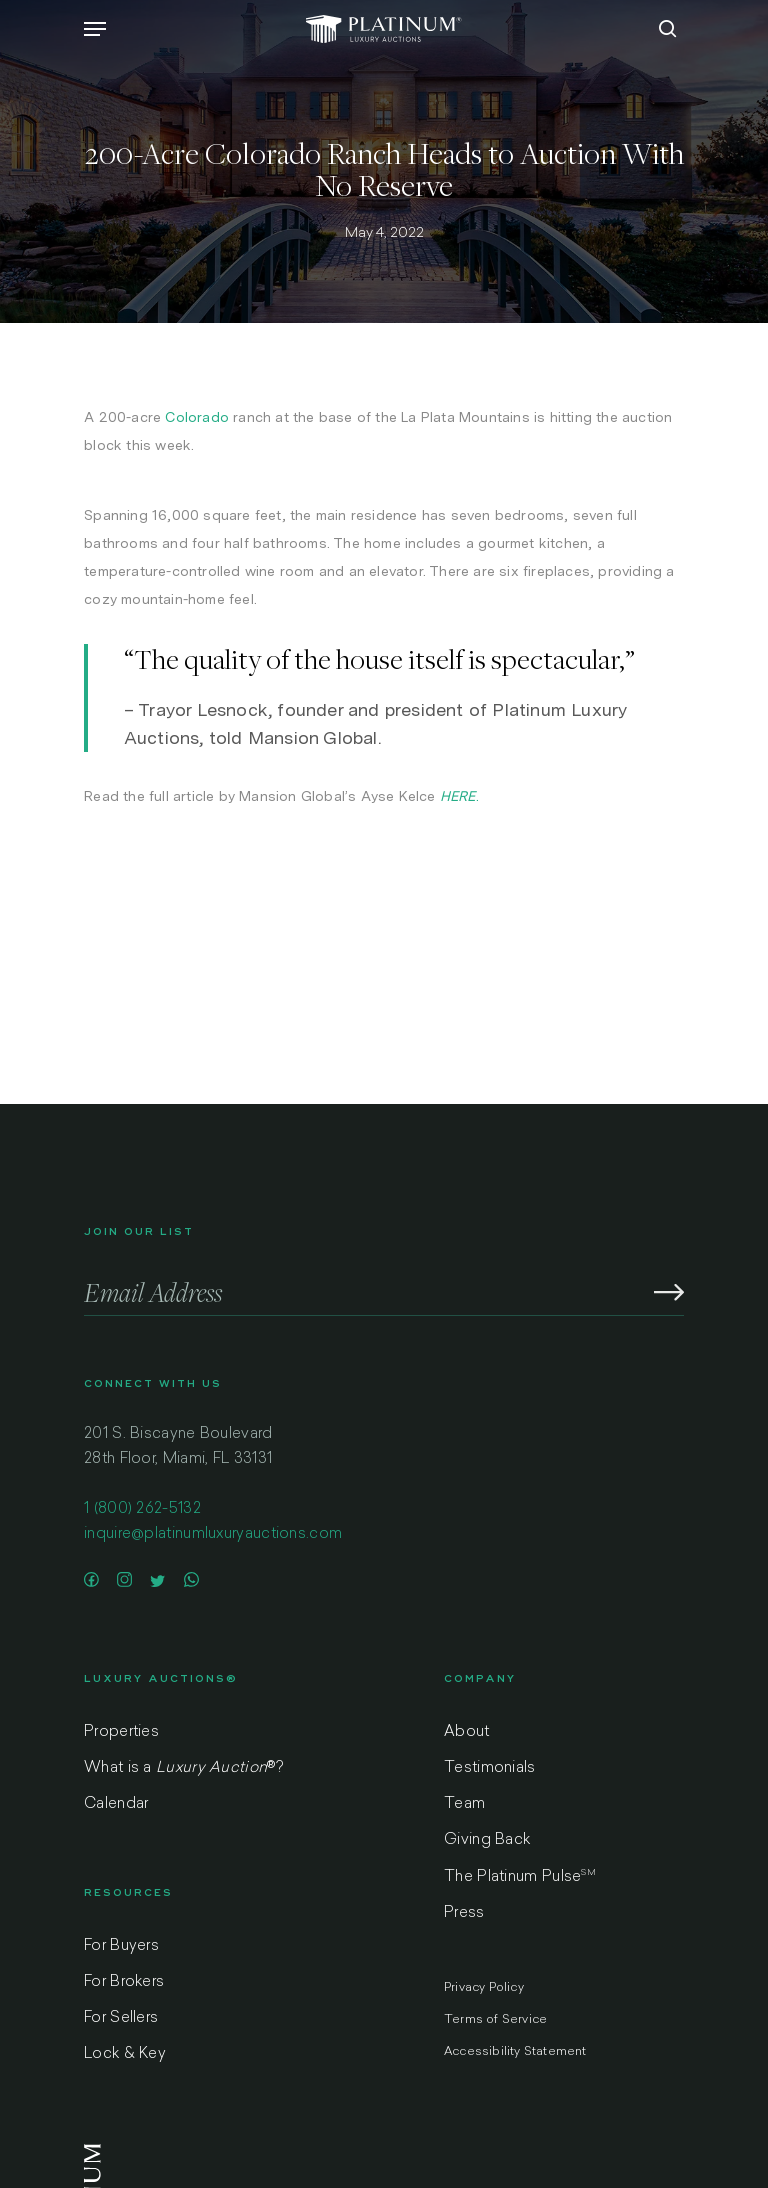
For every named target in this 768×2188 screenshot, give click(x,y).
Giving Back (487, 1840)
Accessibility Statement (515, 2052)
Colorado (197, 417)
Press (464, 1913)
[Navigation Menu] (95, 29)
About (467, 1732)
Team (464, 1804)
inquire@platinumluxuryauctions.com (213, 1534)
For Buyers (121, 1946)
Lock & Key (125, 2054)
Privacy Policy (484, 1988)
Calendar (116, 1804)
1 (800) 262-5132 (142, 1509)
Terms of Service (495, 2020)
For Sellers (121, 2018)
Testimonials (490, 1768)
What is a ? (183, 1768)
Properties (121, 1732)
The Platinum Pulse (520, 1877)
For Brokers (124, 1982)
